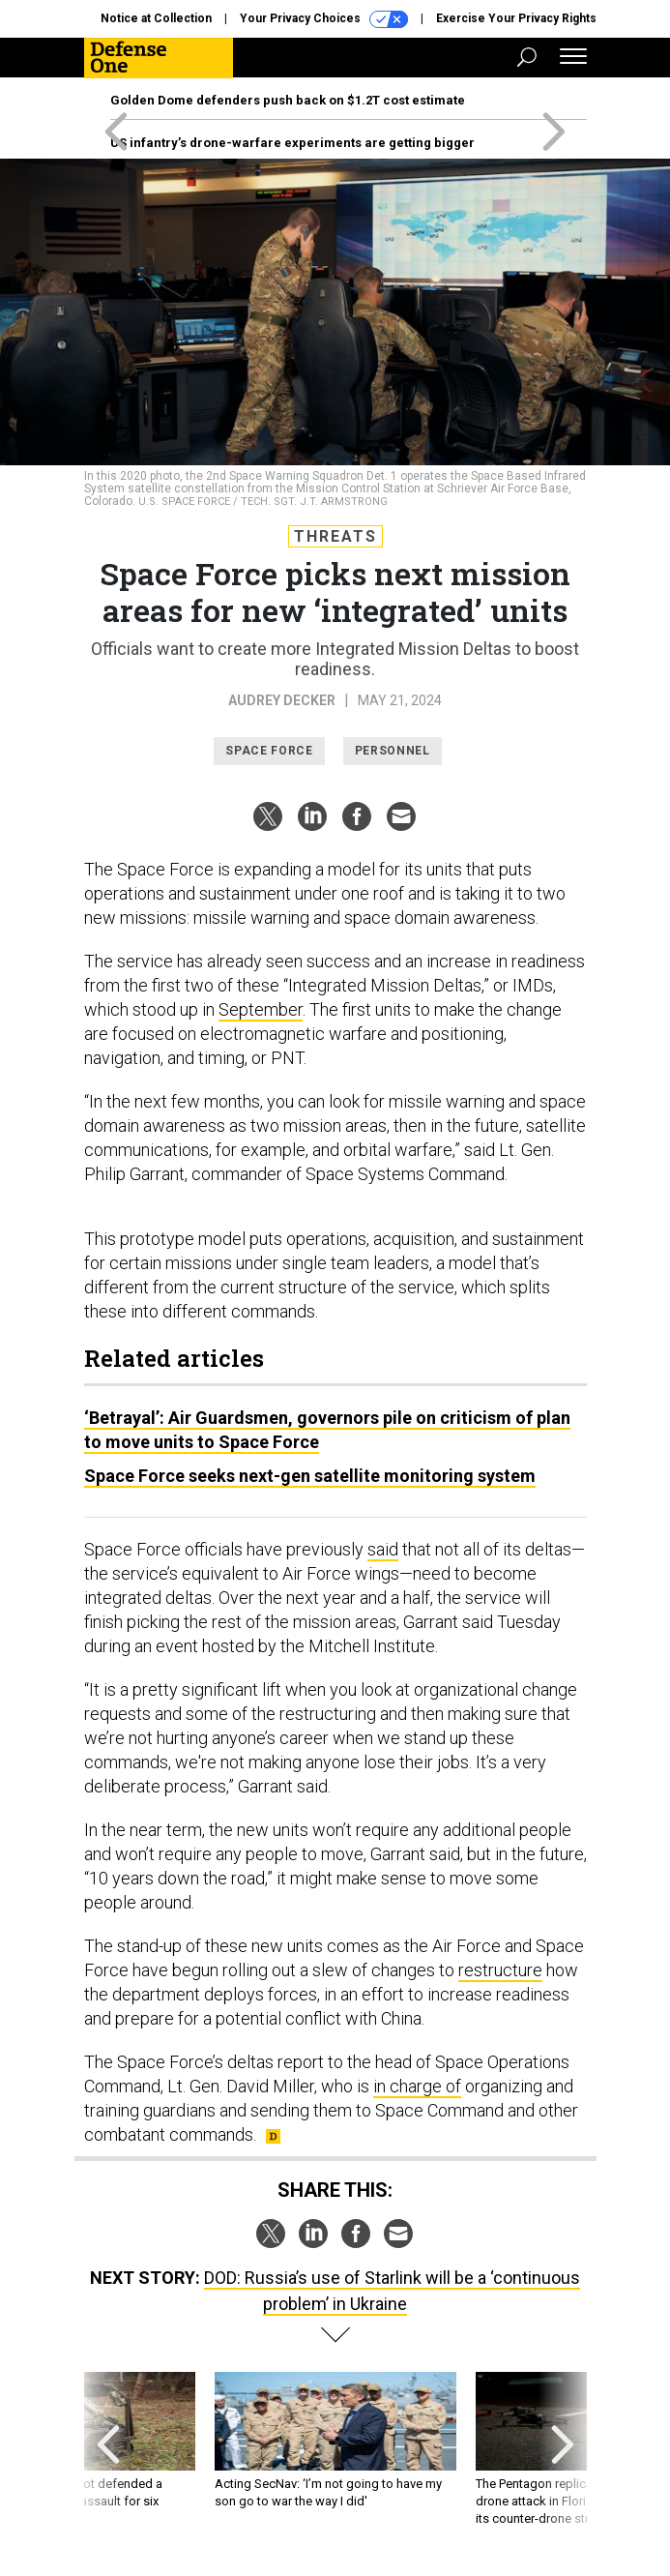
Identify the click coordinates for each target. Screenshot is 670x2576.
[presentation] (108, 2450)
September (260, 1009)
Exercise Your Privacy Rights (516, 18)
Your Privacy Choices (324, 19)
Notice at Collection (156, 18)
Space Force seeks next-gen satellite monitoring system (310, 1476)
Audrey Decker (281, 700)
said (382, 1549)
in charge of (417, 2086)
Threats (335, 536)
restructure (500, 1970)
